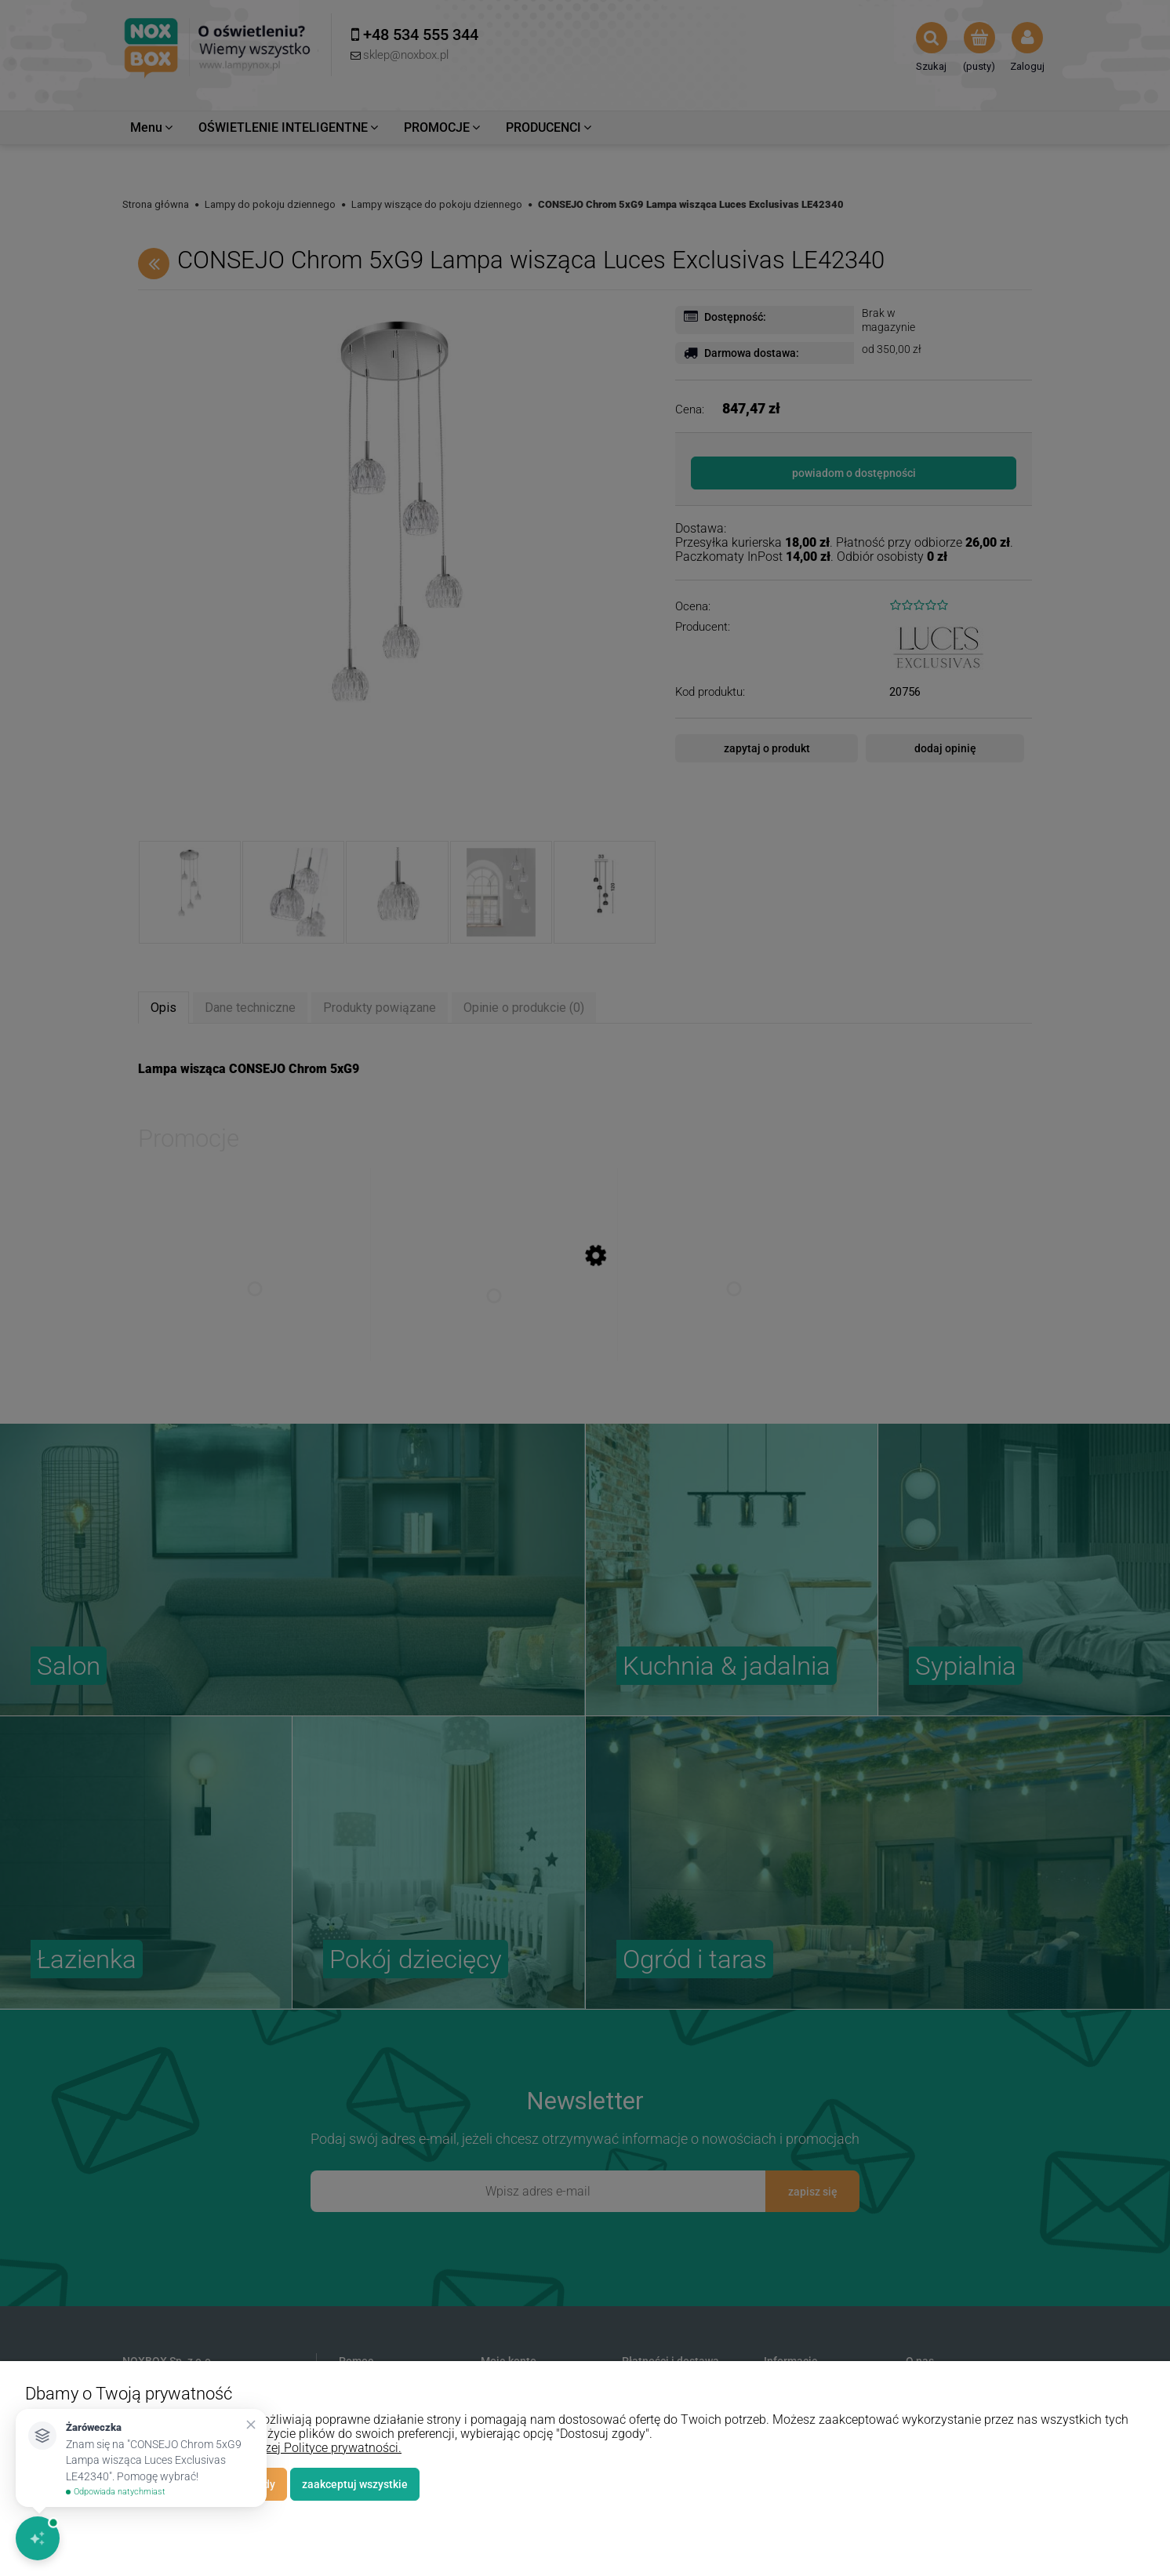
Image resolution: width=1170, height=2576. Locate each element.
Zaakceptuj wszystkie (355, 2484)
